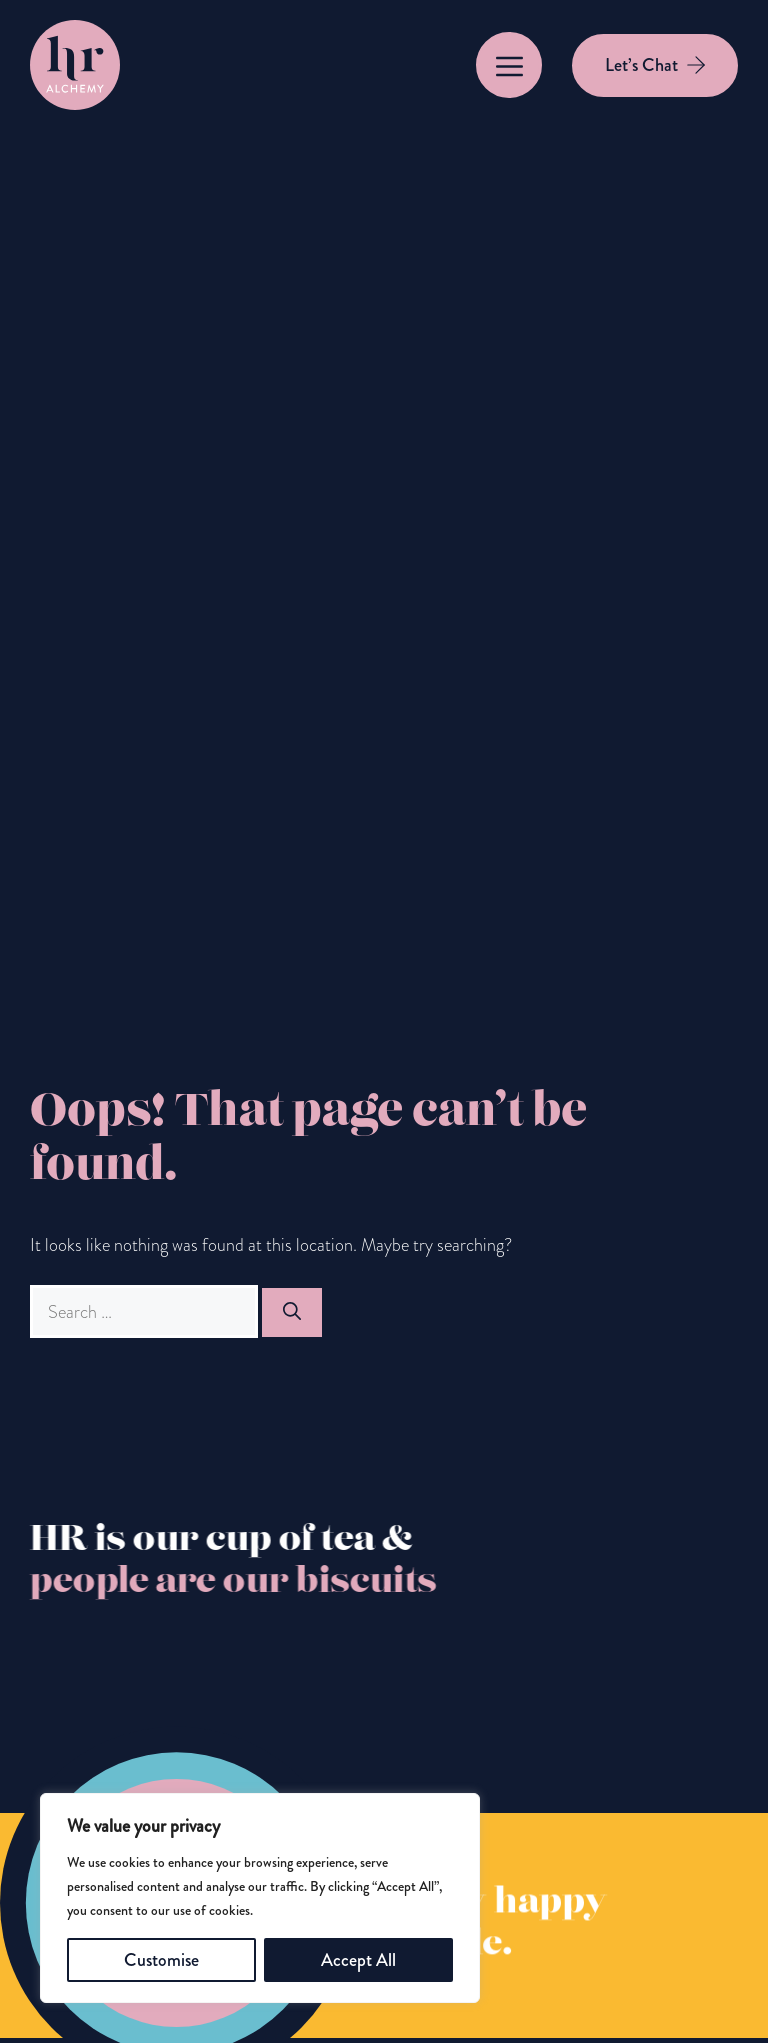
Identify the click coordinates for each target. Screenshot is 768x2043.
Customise (161, 1960)
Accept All (358, 1960)
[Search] (292, 1312)
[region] (260, 1898)
